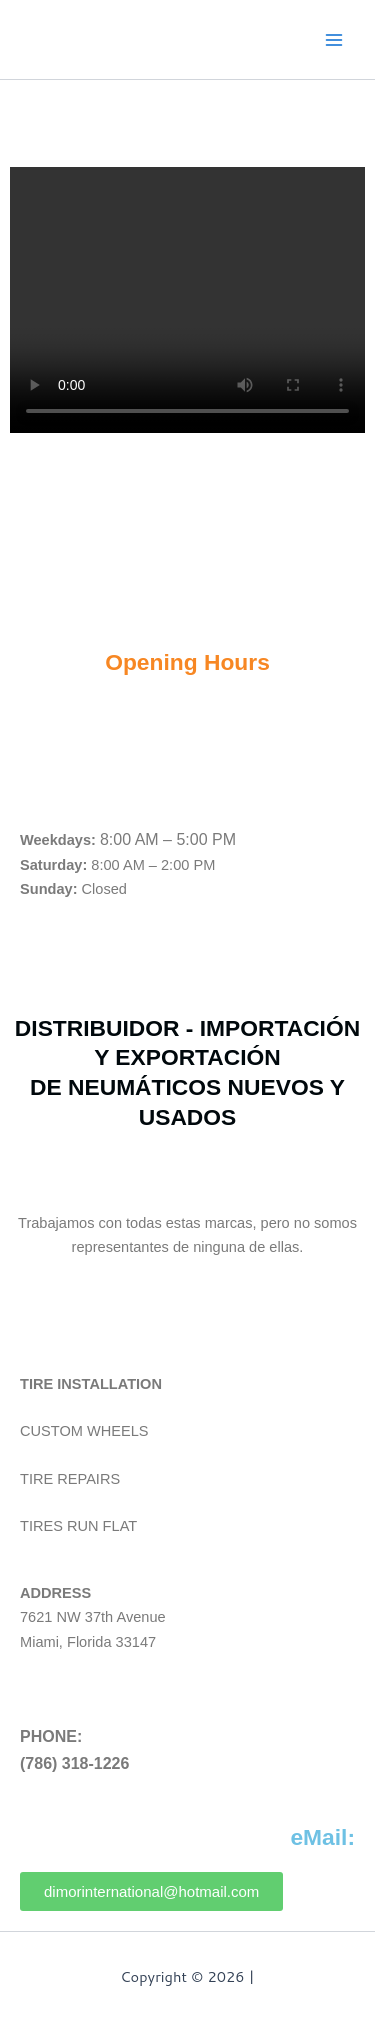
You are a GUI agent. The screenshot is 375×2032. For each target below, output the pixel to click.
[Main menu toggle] (334, 40)
